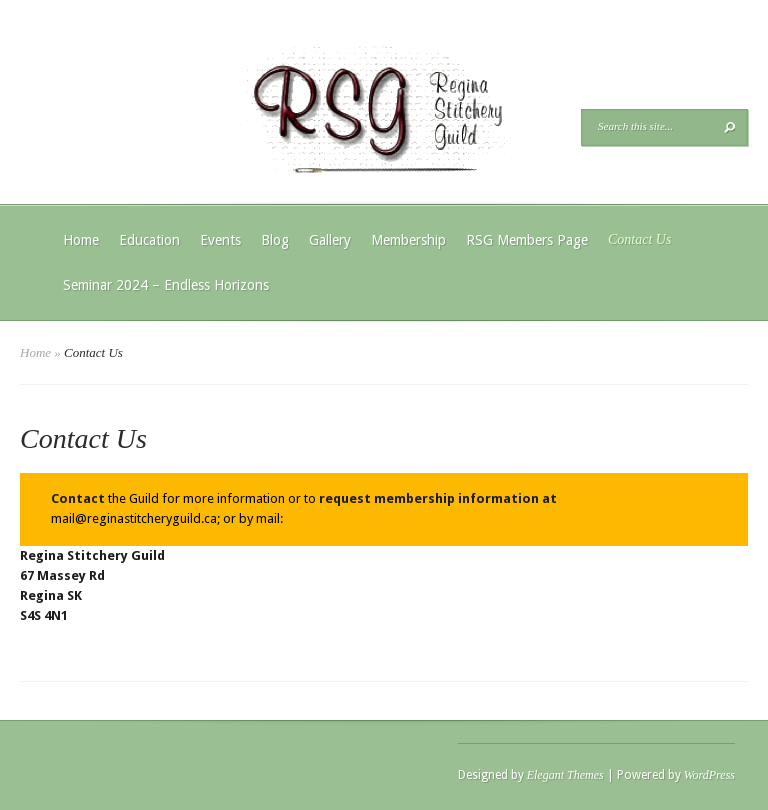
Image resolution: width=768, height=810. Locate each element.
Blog (275, 240)
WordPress (709, 775)
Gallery (330, 240)
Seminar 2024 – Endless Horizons (166, 285)
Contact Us (639, 239)
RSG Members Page (527, 240)
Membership (408, 240)
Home (81, 240)
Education (149, 240)
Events (220, 240)
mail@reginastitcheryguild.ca (134, 518)
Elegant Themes (565, 775)
